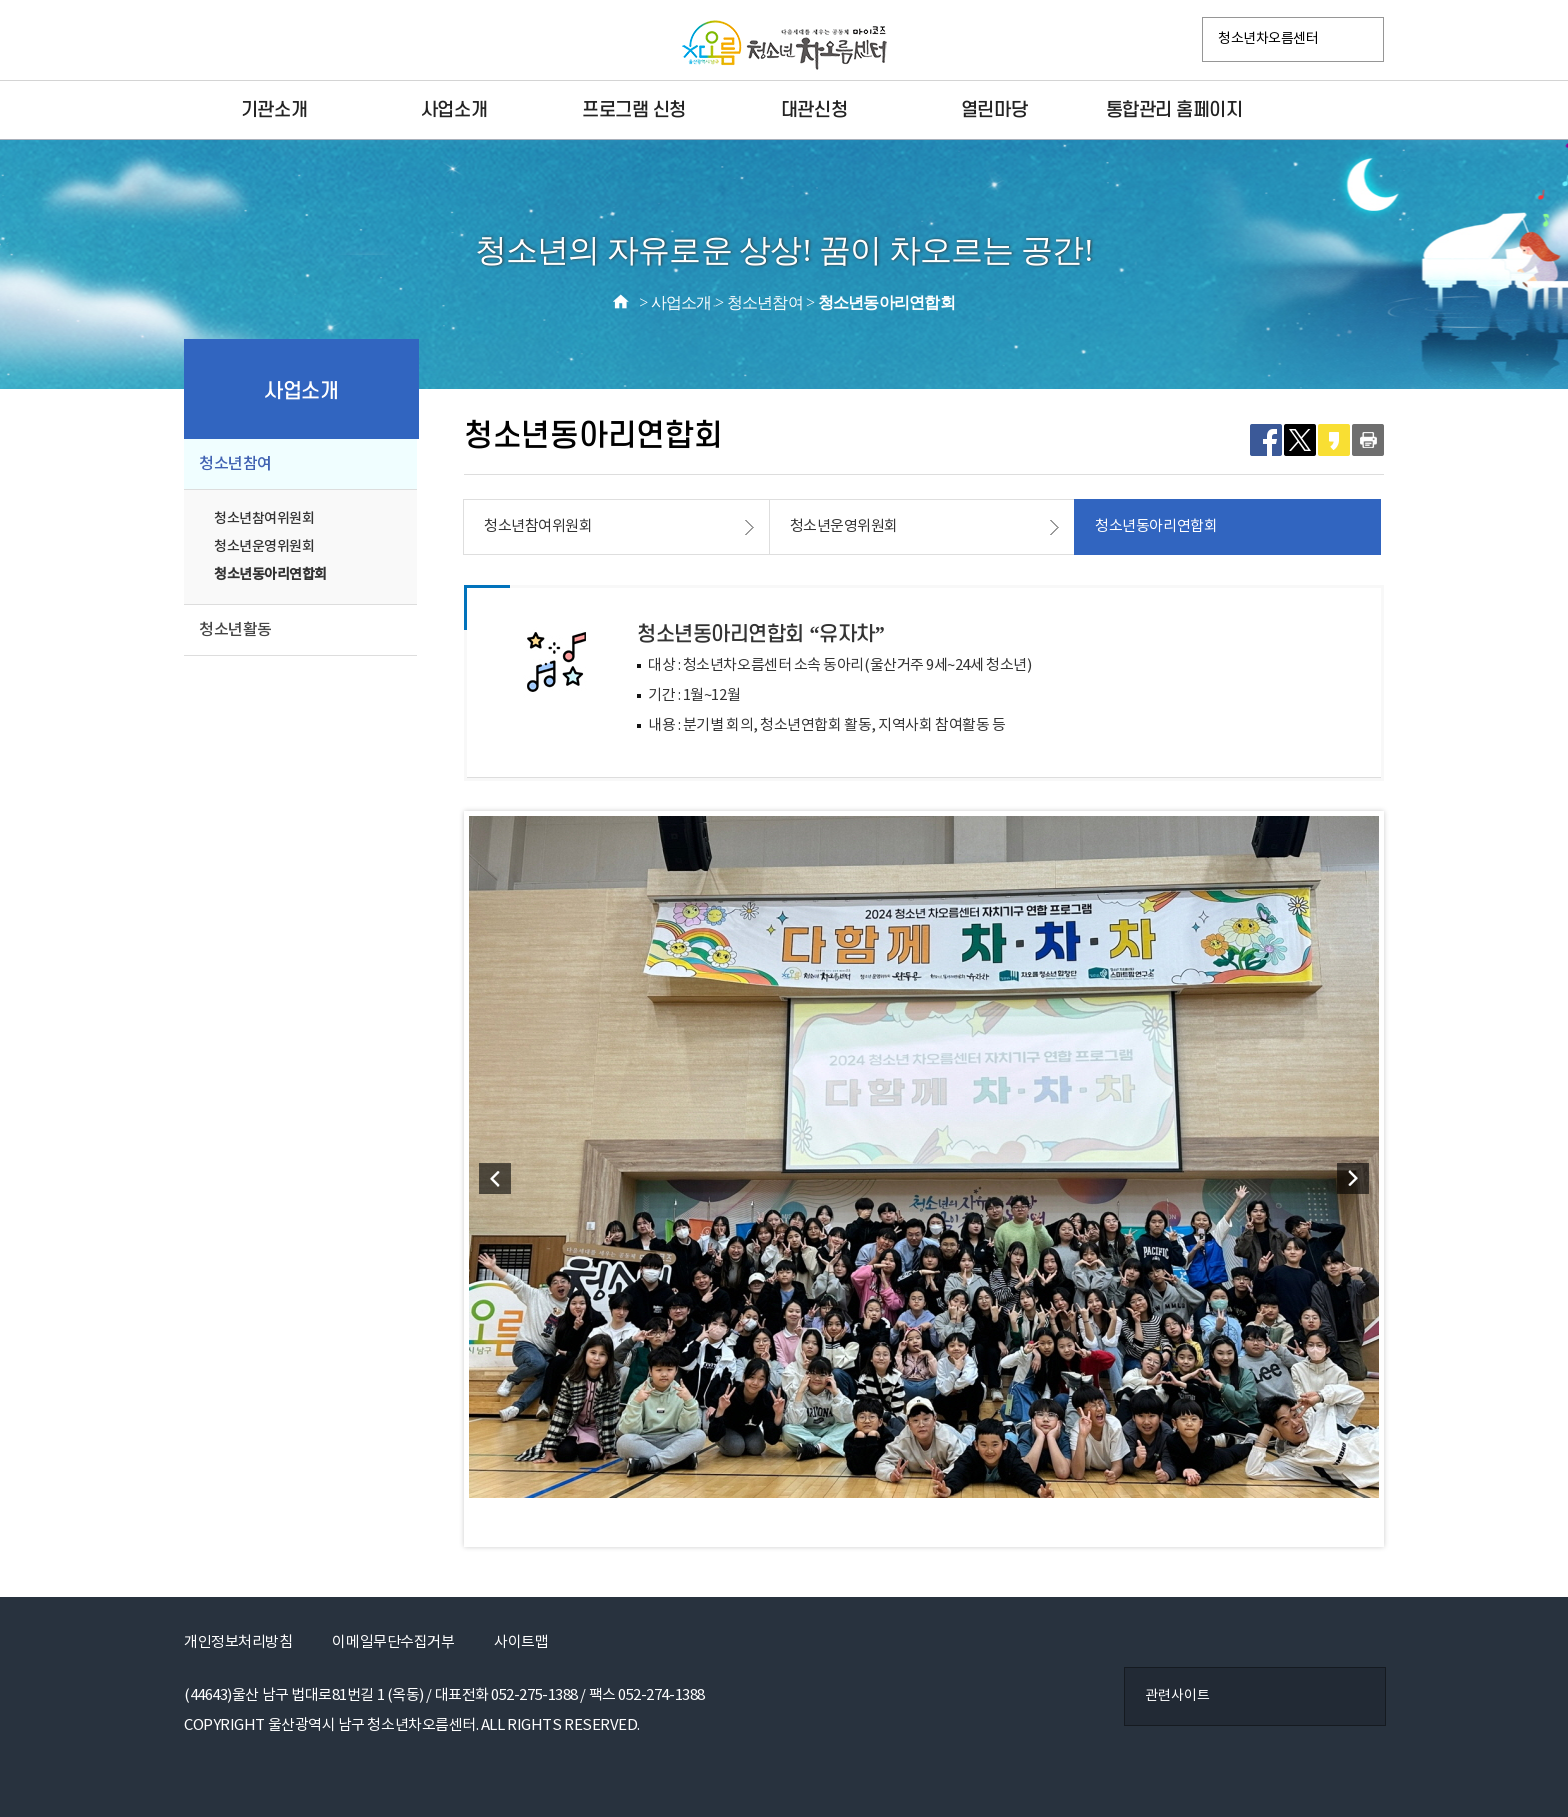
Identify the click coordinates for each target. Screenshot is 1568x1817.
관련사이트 (1177, 1696)
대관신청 (814, 109)
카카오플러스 (289, 41)
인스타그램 (247, 41)
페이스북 (205, 41)
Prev (495, 1179)
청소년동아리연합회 (270, 574)
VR (331, 41)
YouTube (373, 41)
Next (1353, 1179)
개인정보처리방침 (238, 1642)
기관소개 (274, 109)
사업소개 (454, 109)
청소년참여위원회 (264, 518)
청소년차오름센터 (1268, 39)
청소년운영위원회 (264, 546)
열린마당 (994, 109)
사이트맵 (521, 1642)
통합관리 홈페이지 (1174, 109)
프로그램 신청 (634, 109)
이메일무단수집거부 (393, 1642)
